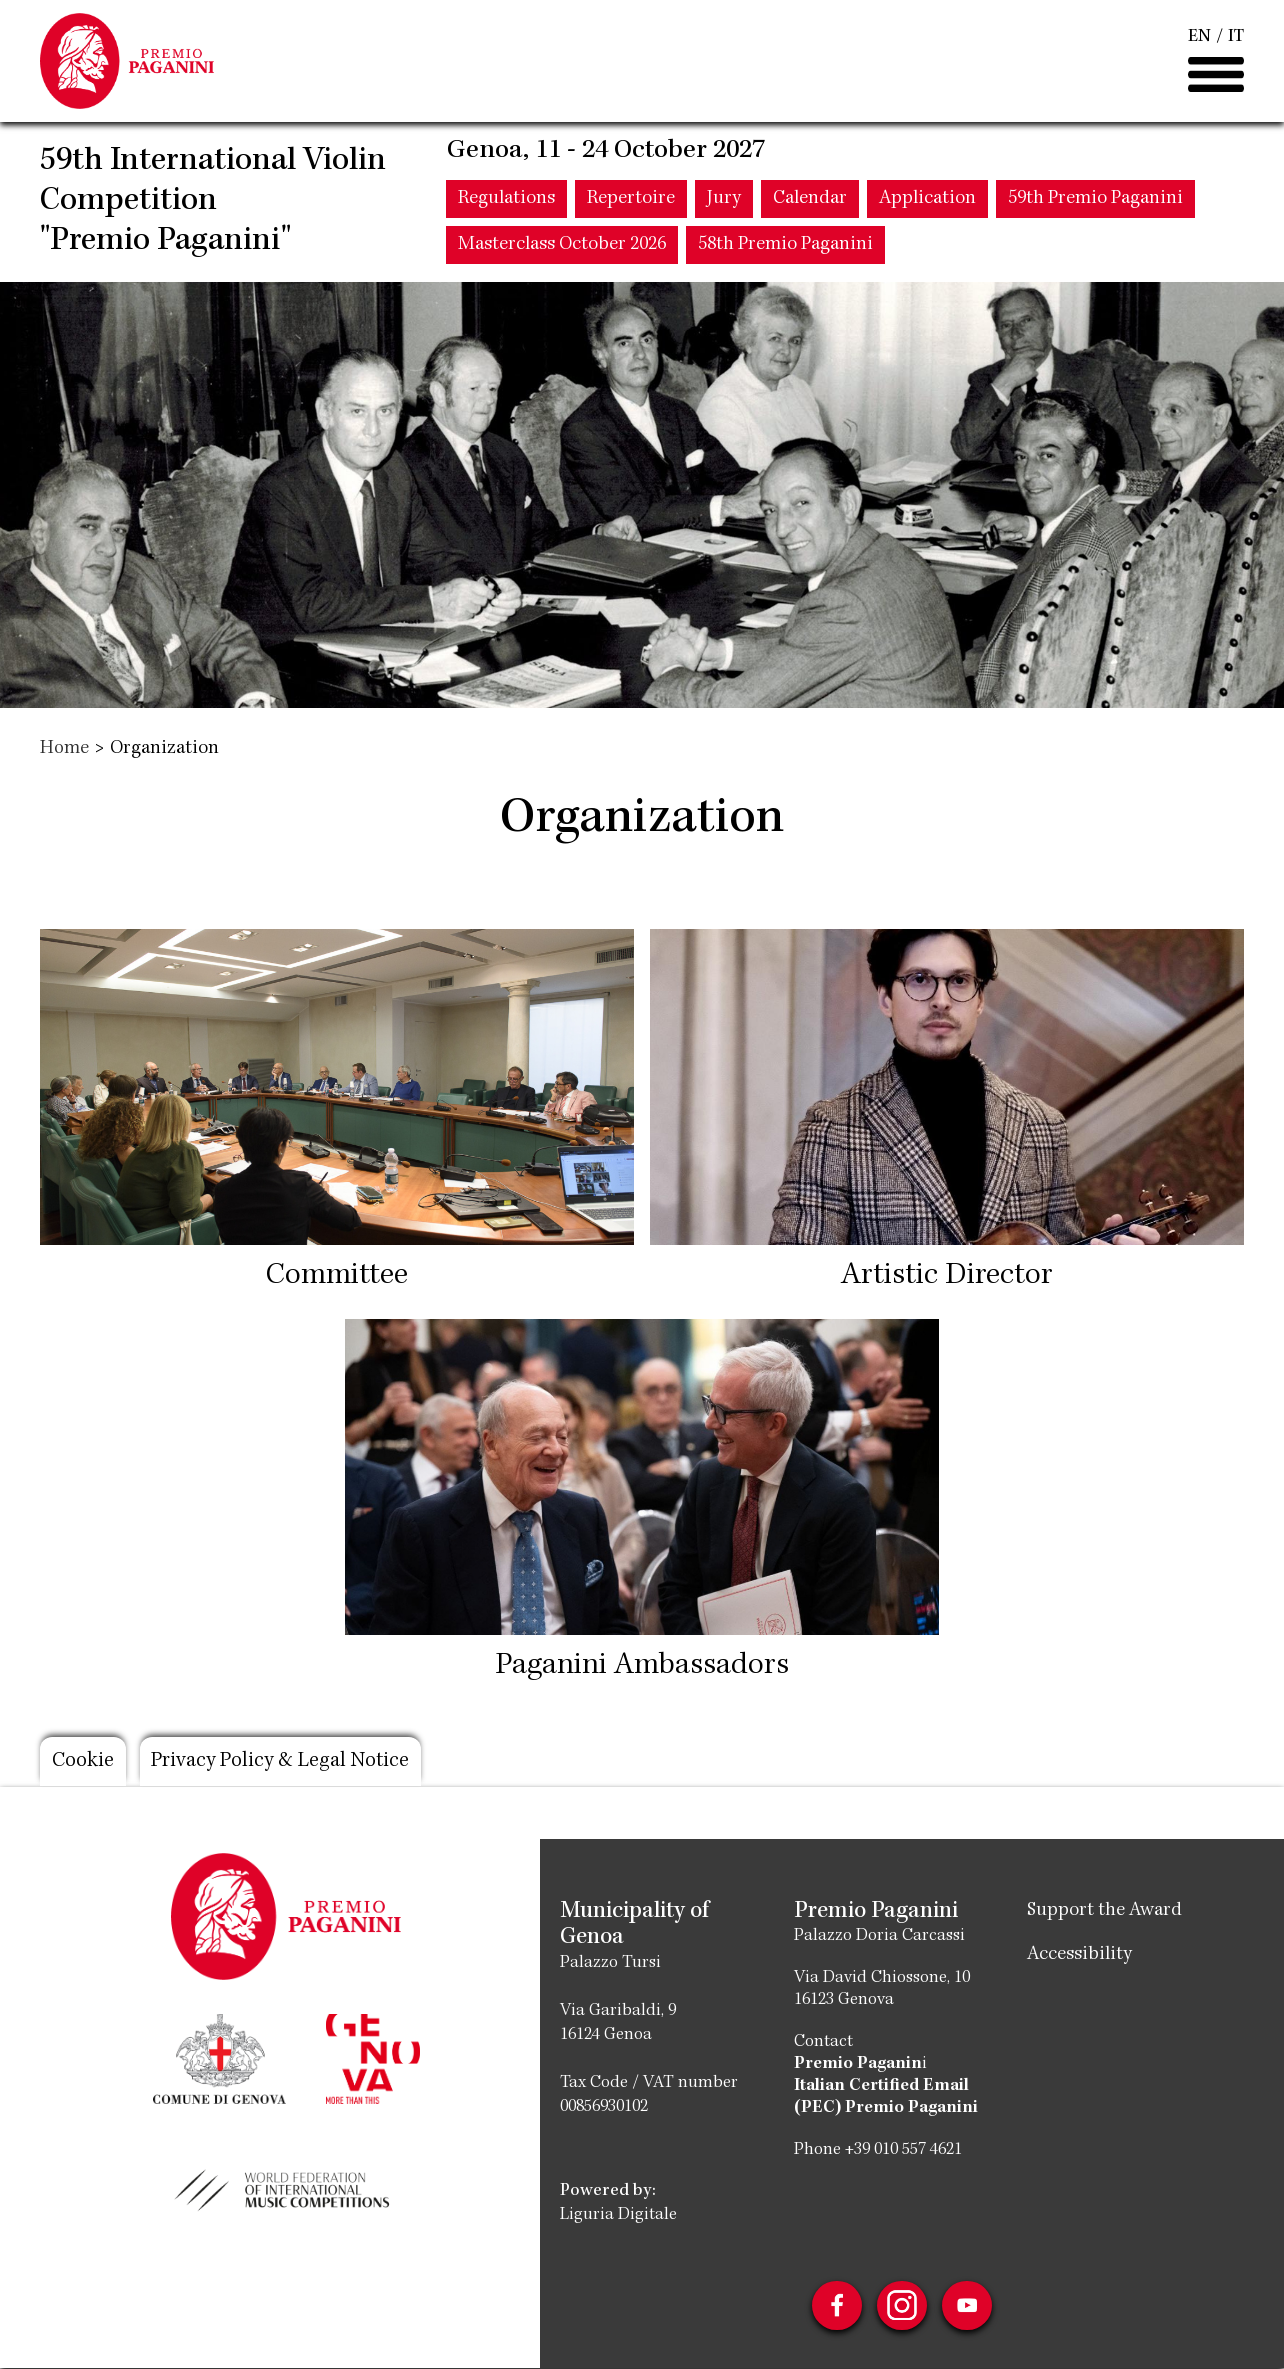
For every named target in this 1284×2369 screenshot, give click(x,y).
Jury (724, 201)
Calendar (810, 201)
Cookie (83, 1762)
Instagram (902, 2306)
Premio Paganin (858, 2064)
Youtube (968, 2306)
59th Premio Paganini (1095, 201)
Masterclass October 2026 (562, 247)
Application (927, 201)
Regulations (506, 201)
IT (1236, 38)
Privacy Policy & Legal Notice (284, 1762)
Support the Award (1104, 1911)
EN (1199, 38)
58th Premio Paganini (785, 247)
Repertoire (631, 201)
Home (64, 749)
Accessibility (1079, 1955)
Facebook (836, 2306)
